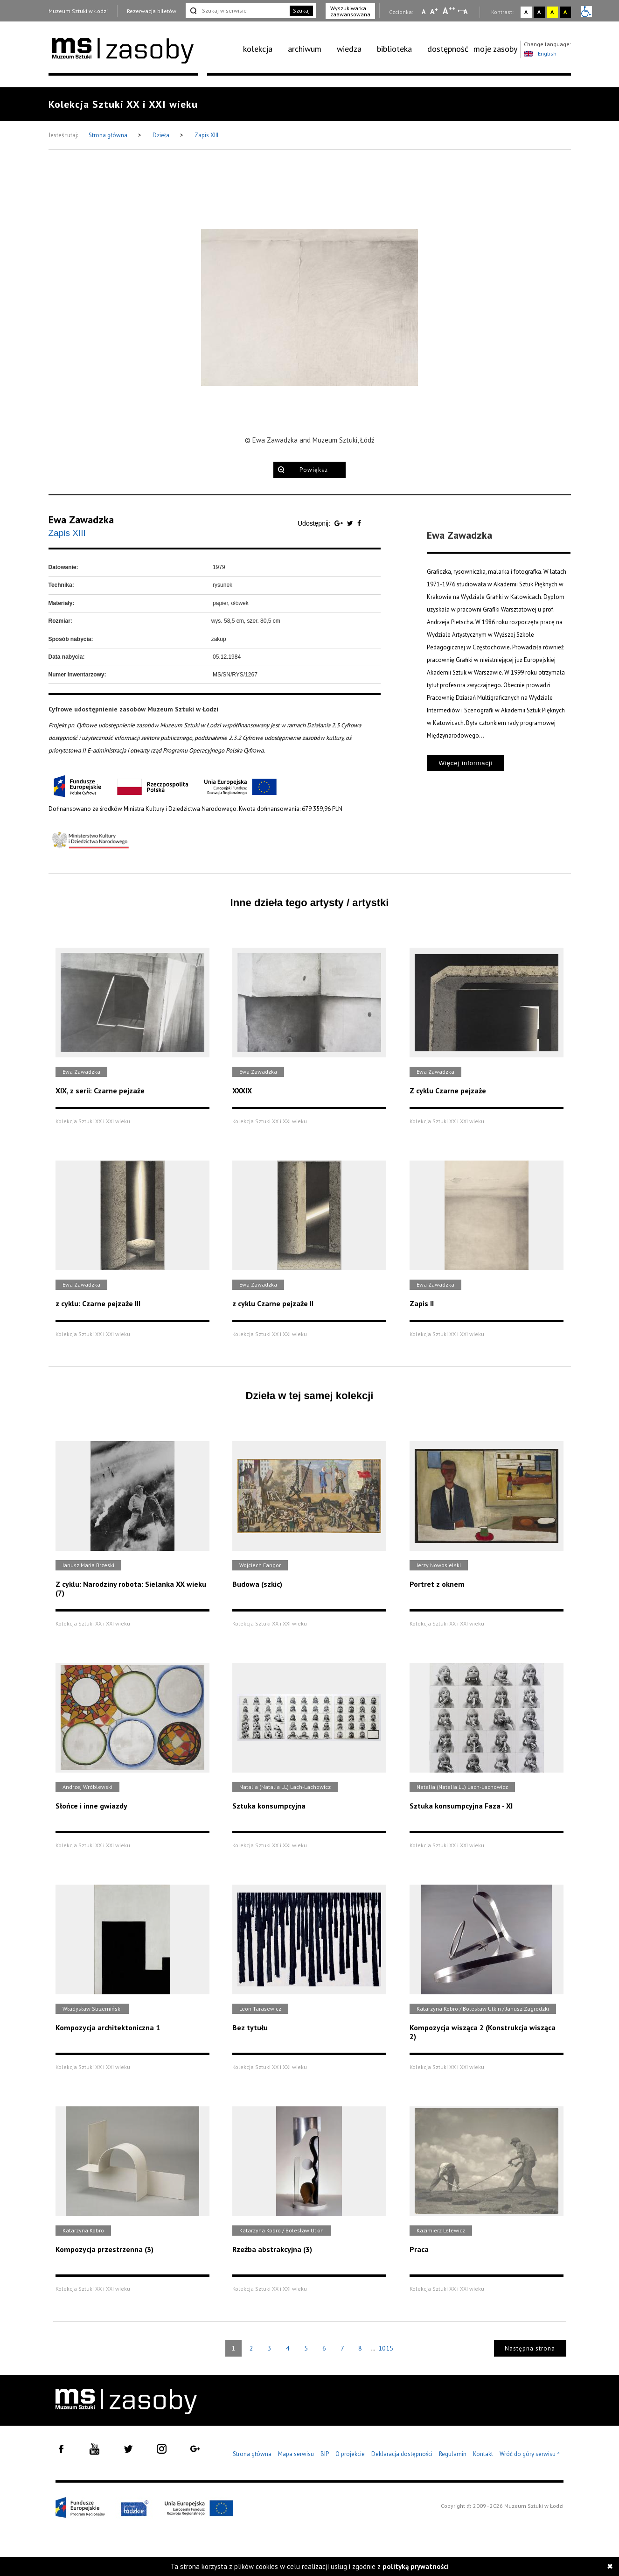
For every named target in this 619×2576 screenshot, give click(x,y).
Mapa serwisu (296, 2454)
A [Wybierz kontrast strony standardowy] (526, 11)
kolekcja (257, 48)
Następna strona (530, 2348)
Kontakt (483, 2454)
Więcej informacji (465, 763)
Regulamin (452, 2454)
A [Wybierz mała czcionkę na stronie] (423, 11)
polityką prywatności (416, 2566)
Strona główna (109, 135)
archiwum (304, 48)
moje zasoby (495, 48)
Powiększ (313, 470)
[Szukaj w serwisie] (237, 10)
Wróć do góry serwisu (530, 2454)
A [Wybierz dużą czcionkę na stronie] (449, 10)
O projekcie (350, 2454)
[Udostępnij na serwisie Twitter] (351, 523)
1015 (385, 2348)
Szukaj (301, 10)
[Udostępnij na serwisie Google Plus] (339, 523)
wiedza (349, 48)
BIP (324, 2454)
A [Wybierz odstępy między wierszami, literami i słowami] (466, 11)
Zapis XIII (206, 135)
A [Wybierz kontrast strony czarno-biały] (539, 11)
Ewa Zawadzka (81, 519)
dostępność (447, 48)
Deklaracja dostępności (401, 2454)
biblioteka (394, 48)
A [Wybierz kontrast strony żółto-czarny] (552, 11)
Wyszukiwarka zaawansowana (350, 11)
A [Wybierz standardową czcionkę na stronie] (434, 11)
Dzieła (162, 135)
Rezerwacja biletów (151, 10)
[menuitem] (263, 49)
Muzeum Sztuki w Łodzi (78, 10)
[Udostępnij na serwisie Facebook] (359, 523)
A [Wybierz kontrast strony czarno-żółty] (565, 11)
